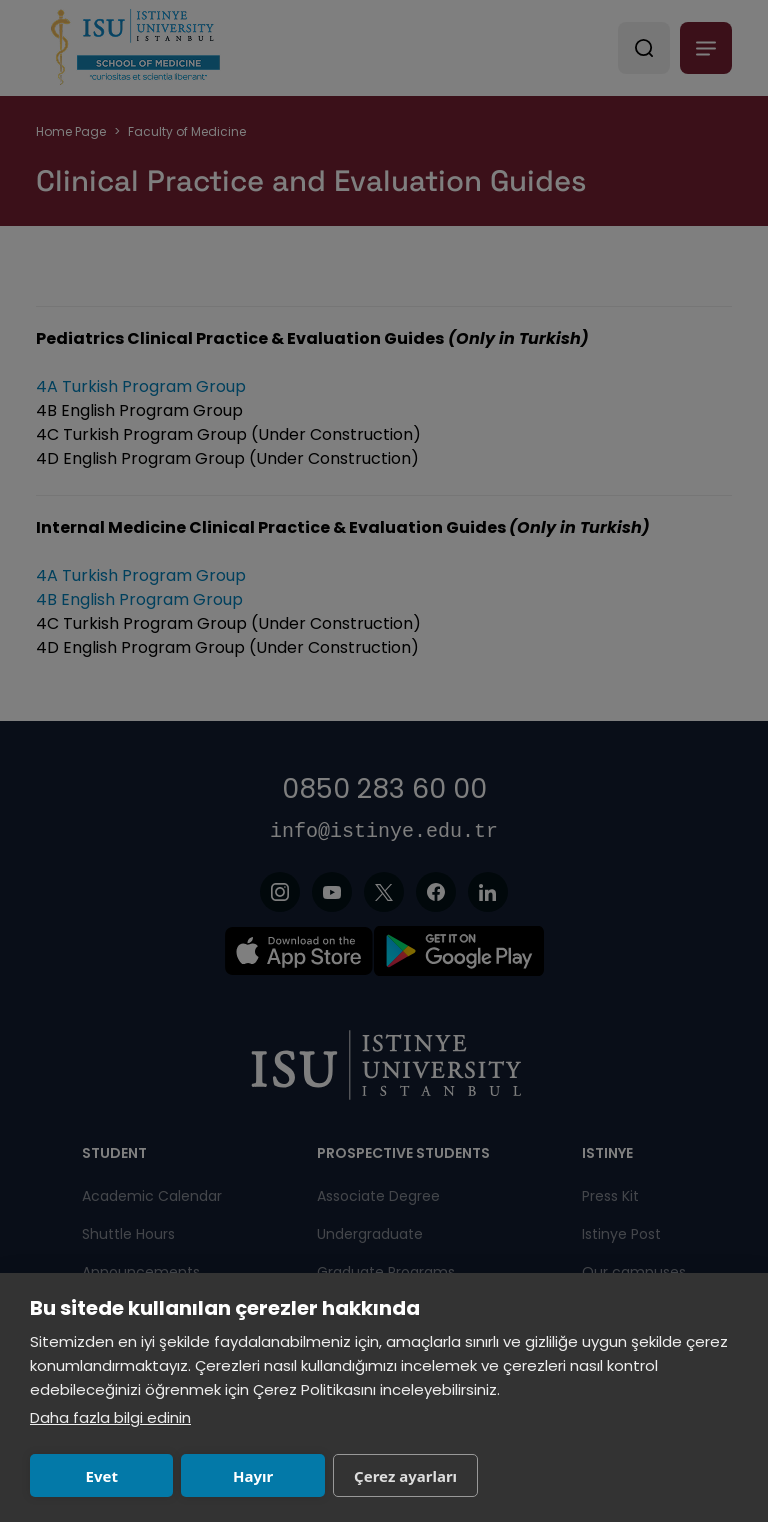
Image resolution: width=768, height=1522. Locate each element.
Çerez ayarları (405, 1476)
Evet (102, 1476)
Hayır (253, 1476)
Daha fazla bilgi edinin (110, 1417)
